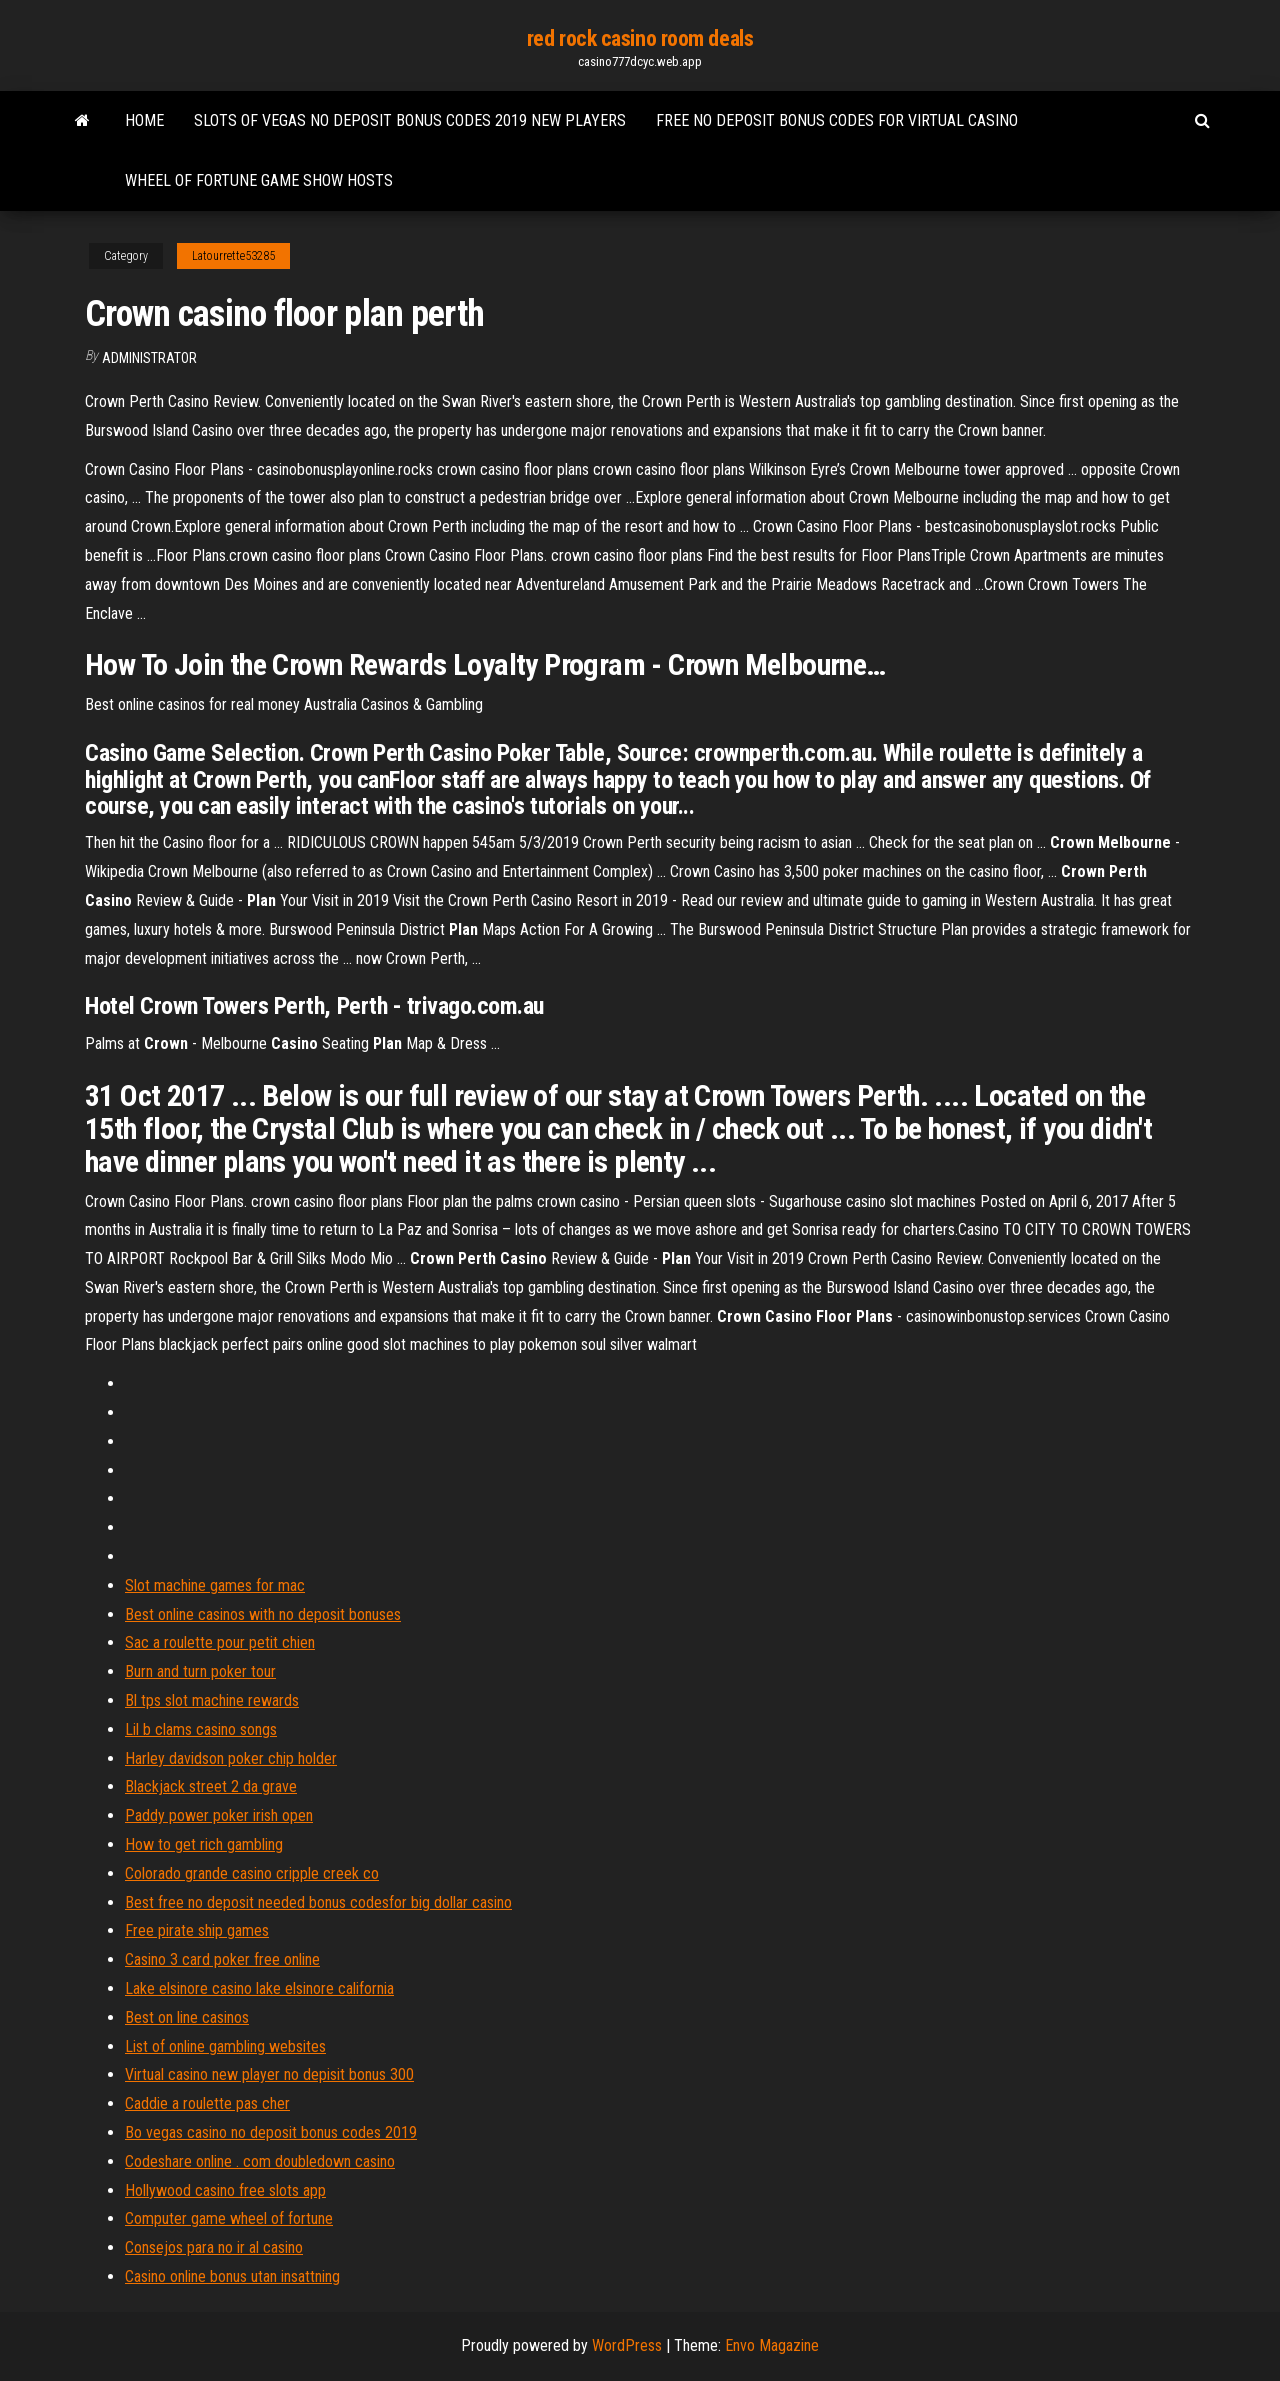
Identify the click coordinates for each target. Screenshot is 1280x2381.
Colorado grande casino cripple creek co (252, 1873)
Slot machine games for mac (215, 1585)
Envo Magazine (772, 2345)
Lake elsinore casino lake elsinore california (259, 1988)
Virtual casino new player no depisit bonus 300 (269, 2074)
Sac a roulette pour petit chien (220, 1642)
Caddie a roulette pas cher (207, 2103)
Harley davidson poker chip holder (231, 1758)
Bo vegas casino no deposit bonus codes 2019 (271, 2132)
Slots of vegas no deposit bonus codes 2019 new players (410, 120)
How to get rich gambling (204, 1844)
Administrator (149, 358)
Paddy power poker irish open (219, 1815)
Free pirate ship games (197, 1930)
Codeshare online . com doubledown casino (260, 2161)
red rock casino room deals (640, 38)
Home (144, 120)
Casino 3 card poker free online (222, 1959)
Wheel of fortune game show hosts (259, 180)
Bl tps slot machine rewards (212, 1700)
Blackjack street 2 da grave (211, 1786)
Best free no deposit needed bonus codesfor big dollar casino (318, 1902)
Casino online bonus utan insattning (232, 2276)
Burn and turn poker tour (200, 1671)
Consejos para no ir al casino (214, 2247)
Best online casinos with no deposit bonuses (263, 1614)
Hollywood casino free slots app (225, 2190)
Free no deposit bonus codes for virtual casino (837, 120)
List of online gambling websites (225, 2046)
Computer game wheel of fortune (229, 2218)
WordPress (627, 2345)
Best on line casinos (187, 2017)
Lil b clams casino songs (201, 1729)
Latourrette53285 (233, 256)
